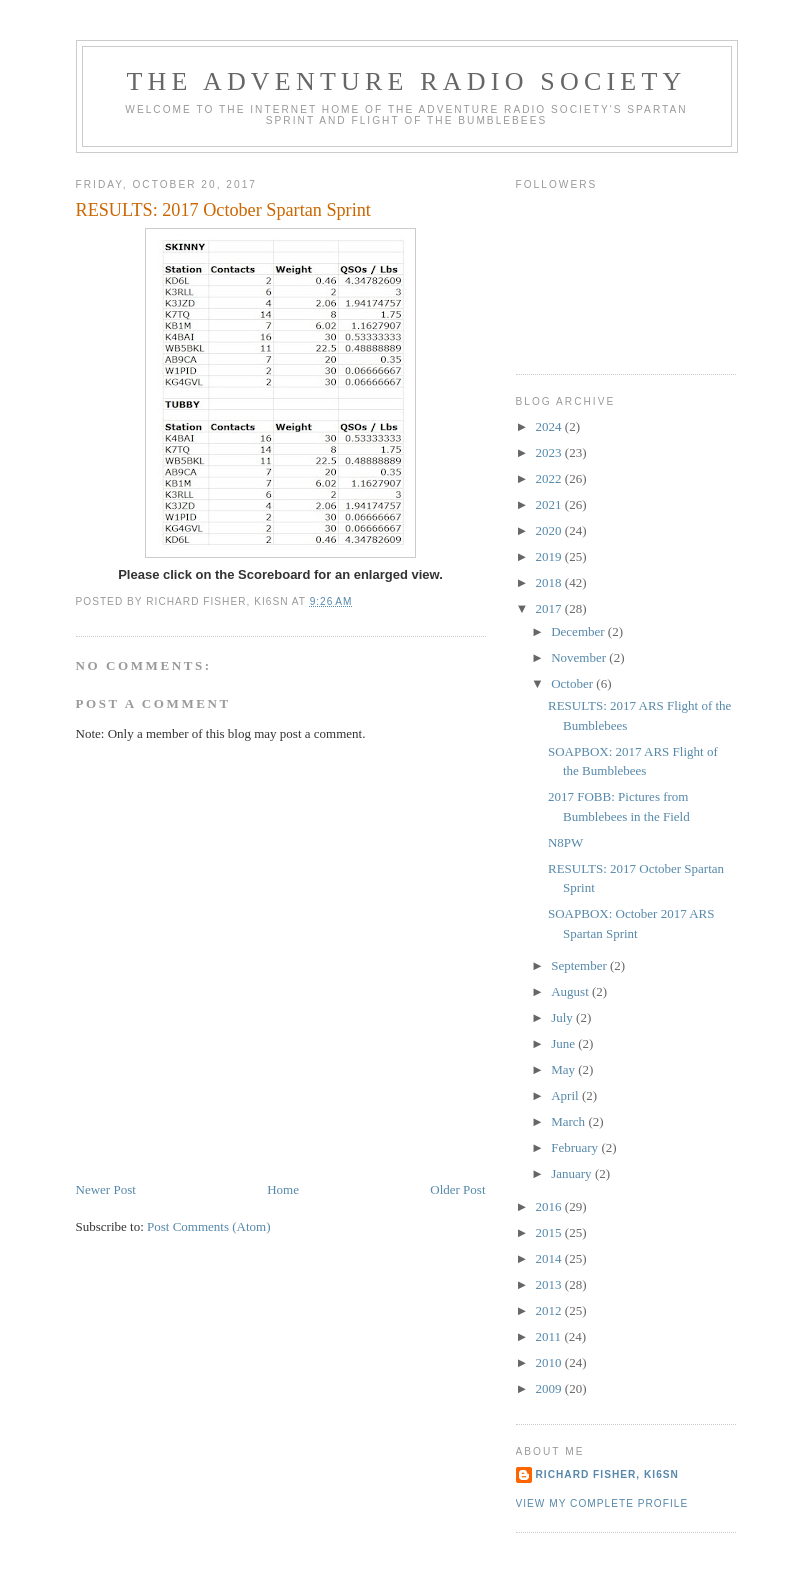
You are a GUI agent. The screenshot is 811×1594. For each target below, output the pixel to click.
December (579, 631)
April (566, 1095)
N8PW (565, 842)
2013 (550, 1284)
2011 (550, 1336)
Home (283, 1189)
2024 (550, 426)
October (573, 683)
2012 (550, 1310)
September (580, 965)
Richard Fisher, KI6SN (607, 1474)
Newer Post (106, 1189)
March (569, 1121)
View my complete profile (602, 1503)
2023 (550, 452)
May (564, 1069)
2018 (550, 582)
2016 (550, 1206)
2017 (550, 608)
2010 (550, 1362)
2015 (550, 1232)
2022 (550, 478)
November (580, 657)
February (576, 1147)
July (563, 1017)
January (573, 1173)
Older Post (457, 1189)
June (564, 1043)
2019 (550, 556)
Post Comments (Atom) (209, 1226)
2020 (550, 530)
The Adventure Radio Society (407, 81)
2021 (550, 504)
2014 (550, 1258)
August (571, 991)
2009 (550, 1388)
